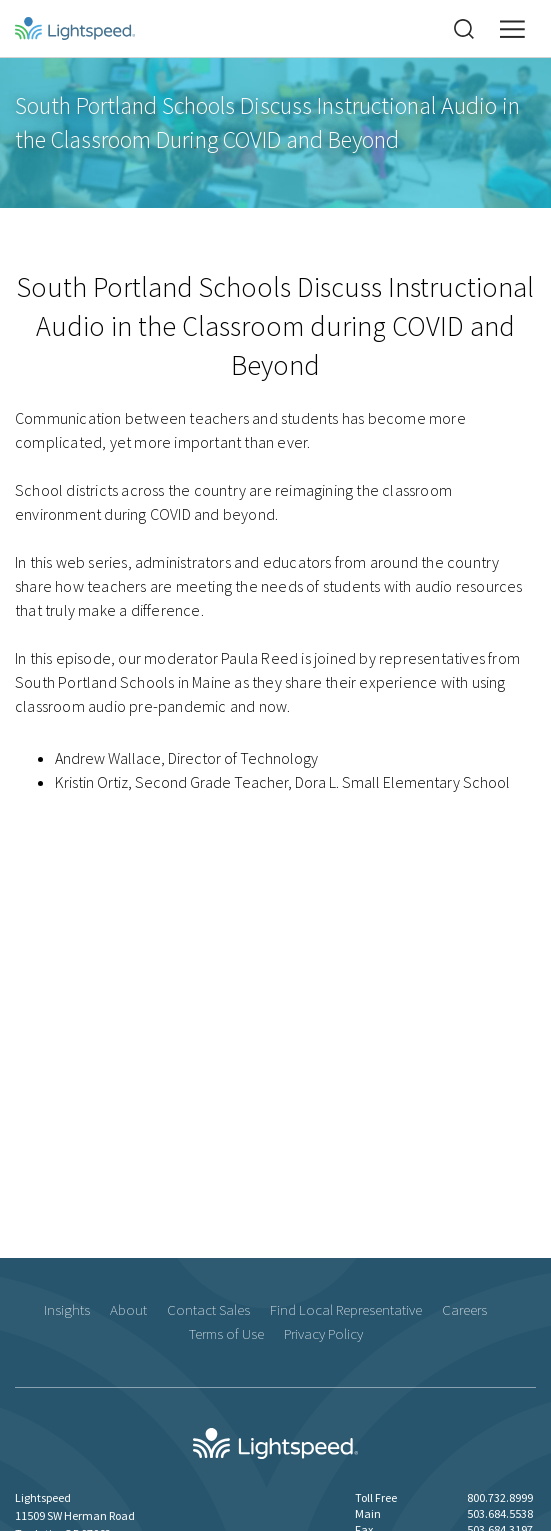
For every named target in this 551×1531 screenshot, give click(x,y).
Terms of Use (226, 1333)
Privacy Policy (323, 1333)
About (128, 1309)
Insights (67, 1309)
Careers (464, 1309)
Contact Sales (208, 1309)
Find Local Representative (346, 1309)
